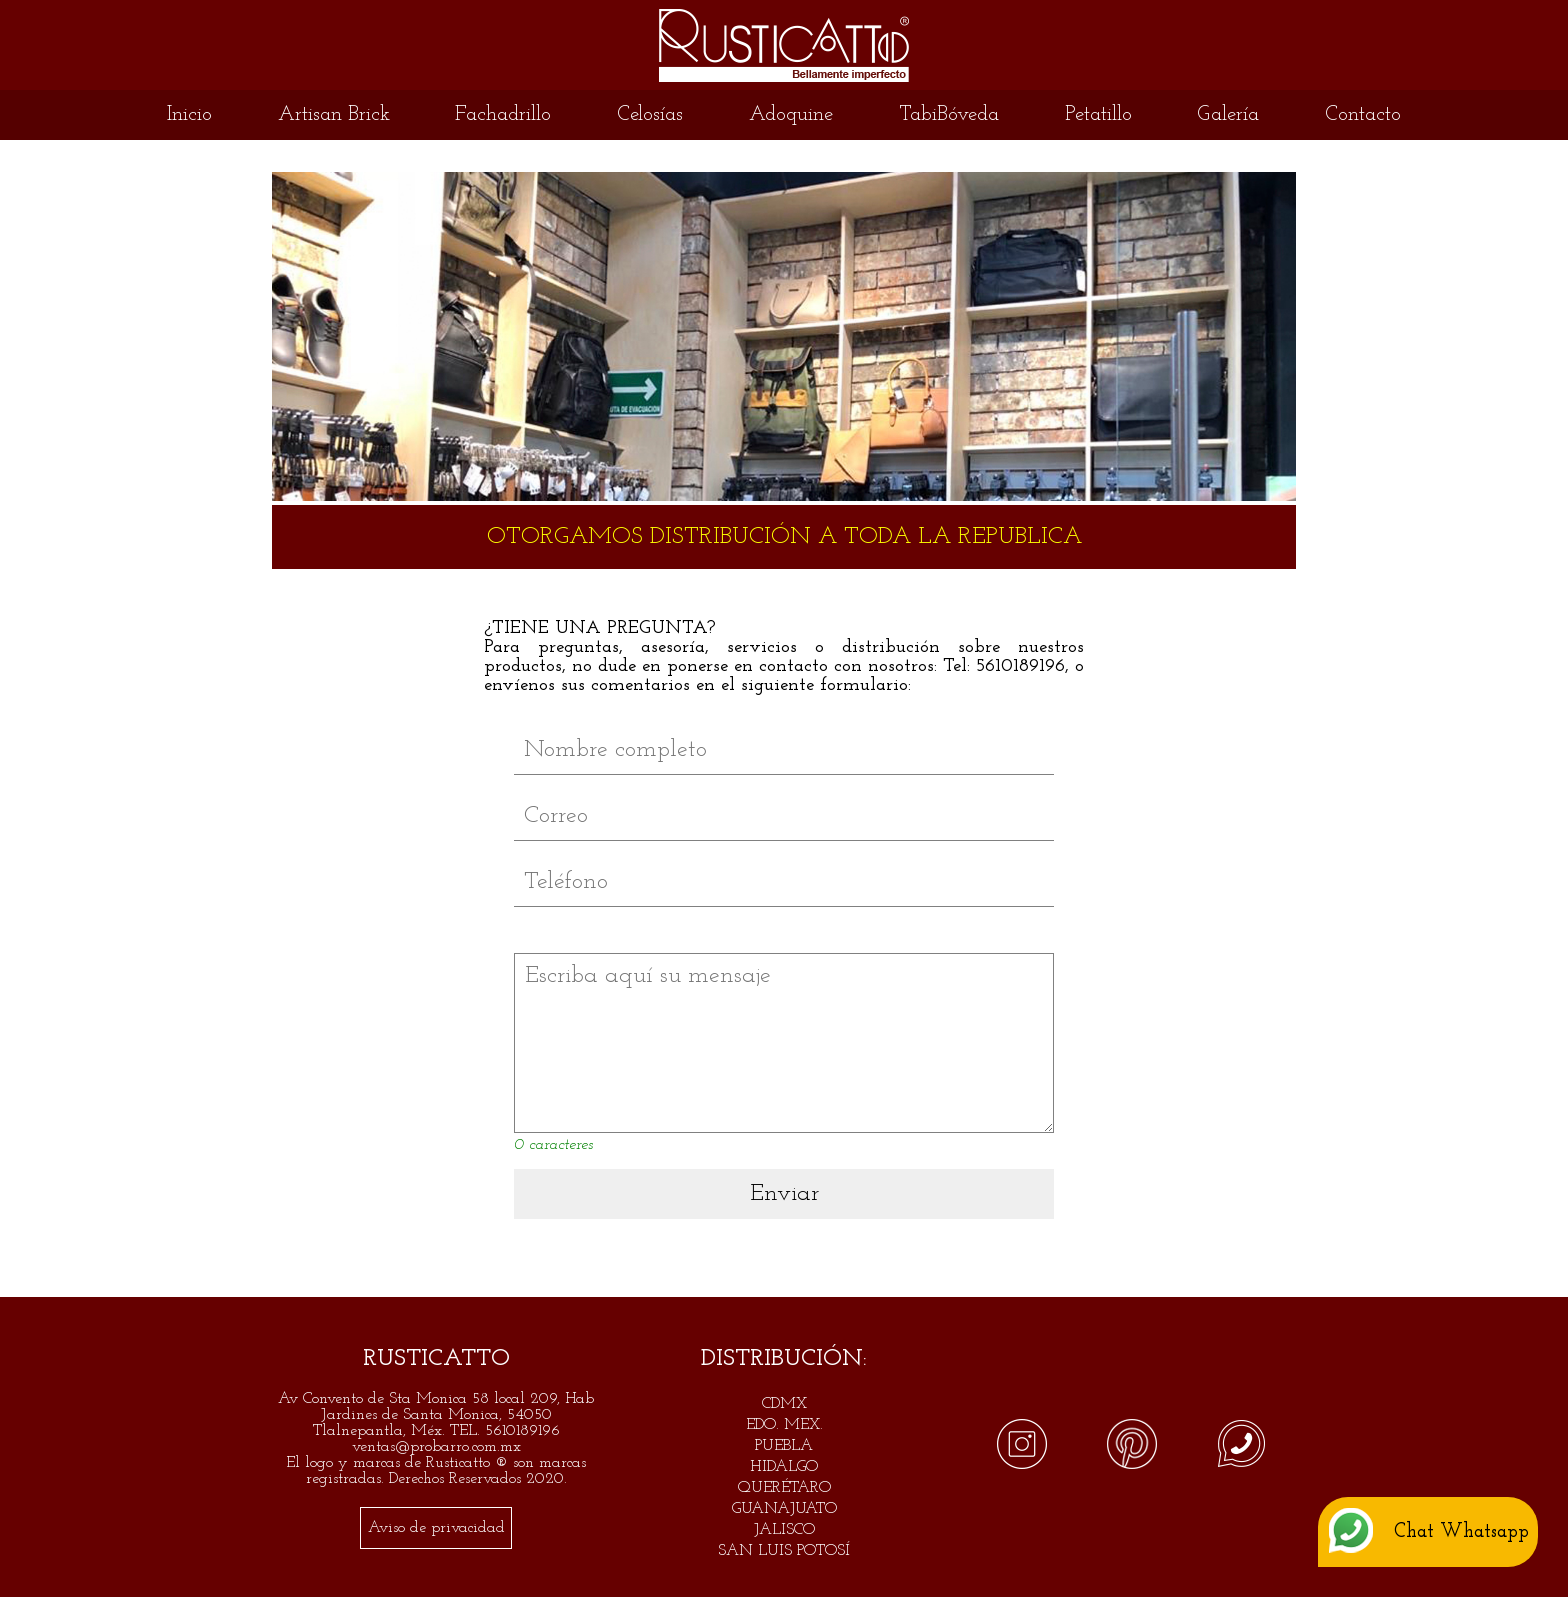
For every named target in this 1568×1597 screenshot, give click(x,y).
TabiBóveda (949, 114)
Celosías (650, 114)
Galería (1228, 114)
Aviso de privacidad (436, 1528)
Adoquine (791, 114)
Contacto (1363, 114)
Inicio (189, 114)
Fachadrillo (503, 114)
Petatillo (1098, 114)
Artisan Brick (334, 114)
